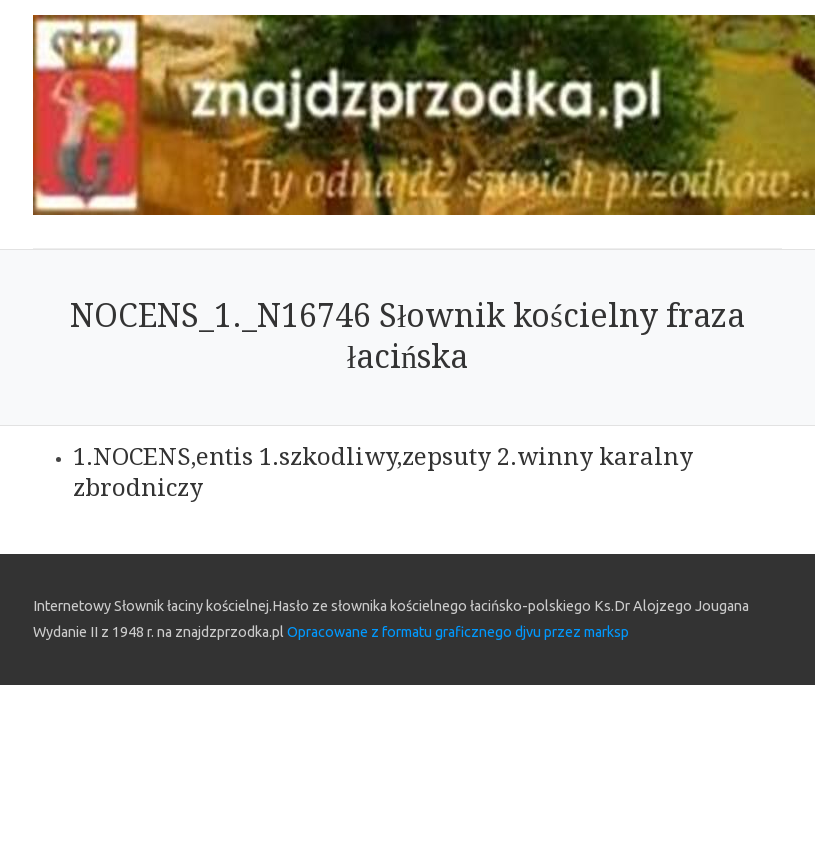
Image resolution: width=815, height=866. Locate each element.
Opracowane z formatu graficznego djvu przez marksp (458, 632)
